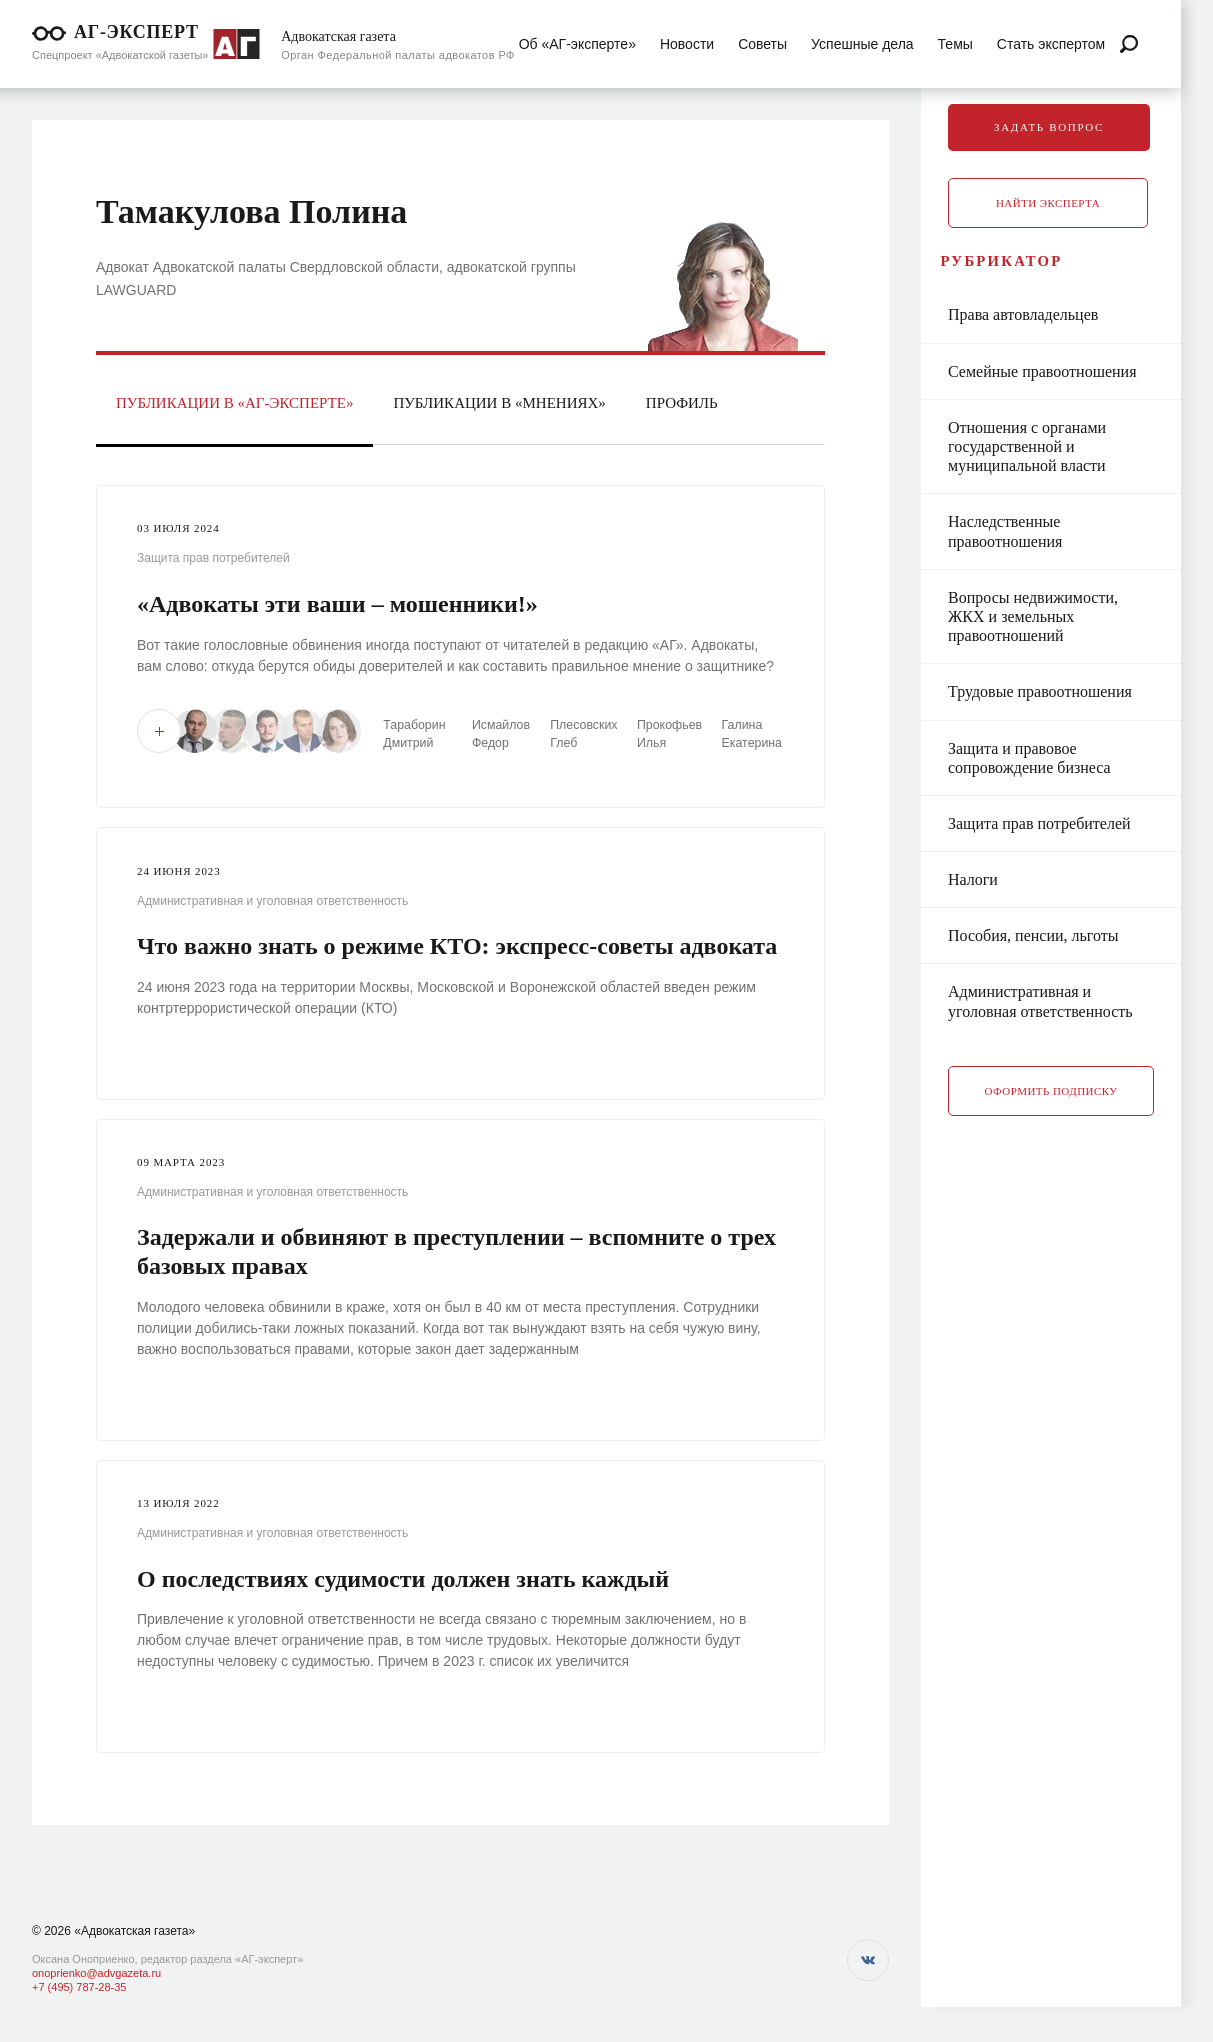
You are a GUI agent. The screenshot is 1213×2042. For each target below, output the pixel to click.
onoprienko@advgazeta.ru (96, 1973)
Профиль (682, 403)
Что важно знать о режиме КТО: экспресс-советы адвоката (457, 945)
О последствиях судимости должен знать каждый (403, 1578)
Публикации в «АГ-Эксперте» (234, 403)
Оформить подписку (1083, 1109)
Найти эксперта (1080, 203)
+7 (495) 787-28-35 (79, 1987)
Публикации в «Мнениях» (499, 403)
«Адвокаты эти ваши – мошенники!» (337, 604)
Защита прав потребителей (213, 558)
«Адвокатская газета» (134, 1931)
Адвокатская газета (338, 36)
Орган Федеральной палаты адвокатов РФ (398, 55)
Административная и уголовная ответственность (272, 900)
